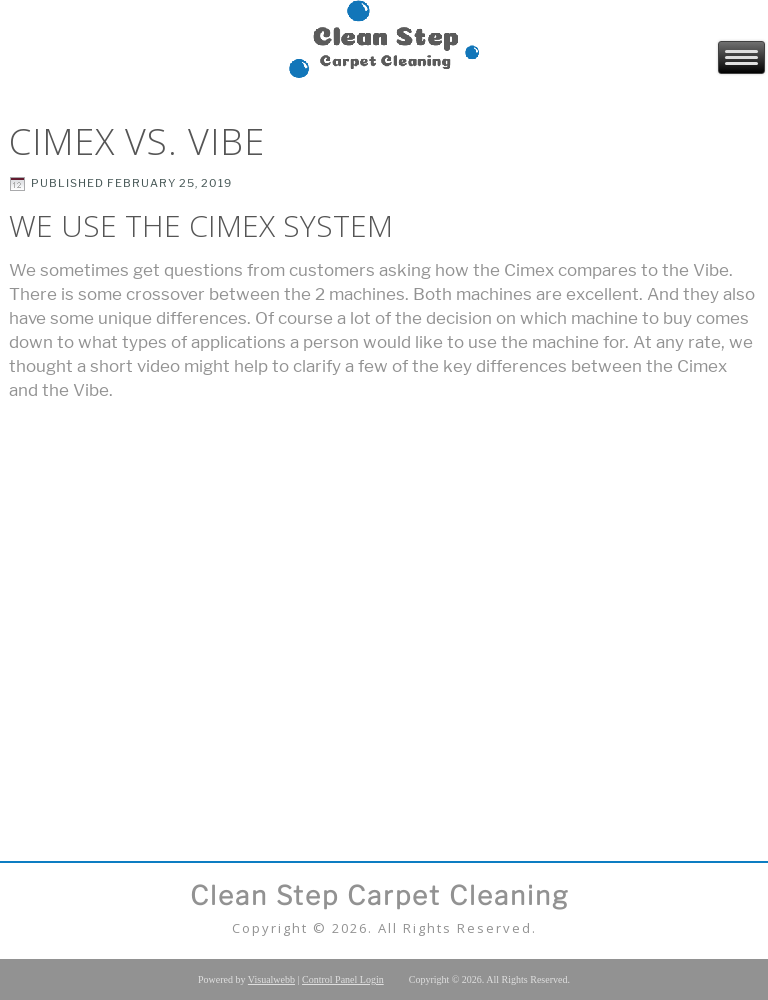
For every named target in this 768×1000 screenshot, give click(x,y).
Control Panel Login (343, 979)
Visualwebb (271, 979)
